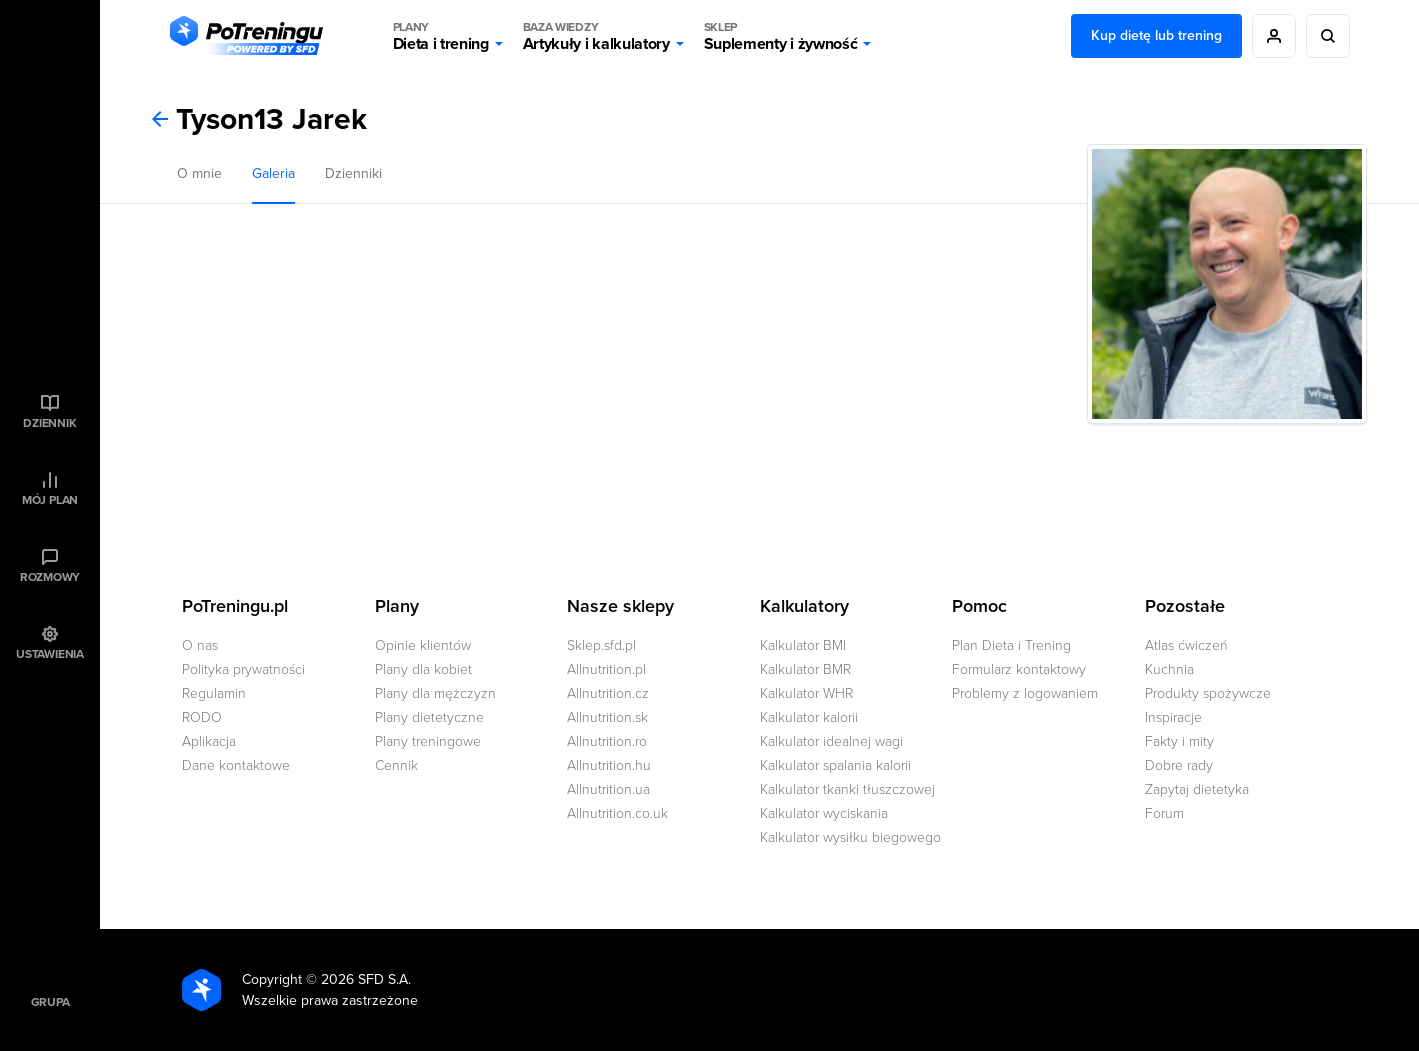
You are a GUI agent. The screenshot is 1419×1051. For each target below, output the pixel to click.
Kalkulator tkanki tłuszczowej (847, 789)
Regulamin (214, 693)
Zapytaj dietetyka (1197, 789)
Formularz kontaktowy (1019, 669)
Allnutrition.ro (607, 741)
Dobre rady (1179, 765)
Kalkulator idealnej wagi (831, 741)
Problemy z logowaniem (1025, 693)
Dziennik (49, 423)
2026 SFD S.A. (366, 979)
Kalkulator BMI (803, 645)
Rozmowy (50, 577)
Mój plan (50, 500)
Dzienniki (353, 173)
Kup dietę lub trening (1156, 35)
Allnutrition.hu (609, 765)
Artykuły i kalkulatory (596, 36)
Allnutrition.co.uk (617, 813)
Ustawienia (50, 654)
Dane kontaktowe (236, 765)
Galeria (273, 173)
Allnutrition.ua (608, 789)
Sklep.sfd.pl (601, 645)
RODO (202, 717)
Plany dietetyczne (429, 717)
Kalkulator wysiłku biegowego (850, 837)
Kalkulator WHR (806, 693)
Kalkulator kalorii (809, 717)
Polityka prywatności (243, 669)
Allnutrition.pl (606, 669)
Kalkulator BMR (805, 669)
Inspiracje (1173, 717)
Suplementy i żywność (781, 36)
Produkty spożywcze (1208, 693)
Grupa (50, 1002)
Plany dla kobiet (423, 669)
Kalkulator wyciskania (824, 813)
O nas (200, 645)
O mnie (199, 173)
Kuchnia (1169, 669)
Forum (1164, 813)
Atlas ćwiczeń (1186, 645)
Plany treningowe (428, 741)
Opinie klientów (423, 645)
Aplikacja (209, 741)
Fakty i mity (1179, 741)
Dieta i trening (441, 36)
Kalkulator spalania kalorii (835, 765)
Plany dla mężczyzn (435, 693)
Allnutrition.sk (607, 717)
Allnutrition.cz (608, 693)
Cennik (396, 765)
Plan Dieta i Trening (1011, 645)
